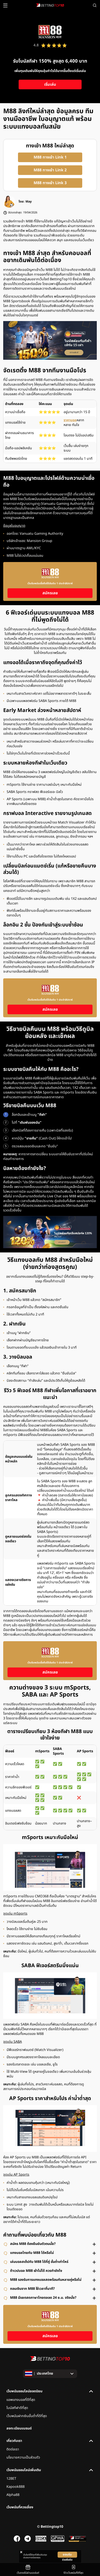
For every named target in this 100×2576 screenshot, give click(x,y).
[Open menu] (5, 5)
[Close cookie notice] (21, 2552)
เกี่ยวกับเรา (14, 2440)
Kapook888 (15, 2486)
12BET (11, 2478)
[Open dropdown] (50, 2373)
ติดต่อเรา (12, 2449)
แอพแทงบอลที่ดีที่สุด (20, 2399)
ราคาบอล (70, 420)
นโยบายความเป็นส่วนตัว (23, 2457)
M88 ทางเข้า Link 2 (50, 170)
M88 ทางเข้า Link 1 (50, 157)
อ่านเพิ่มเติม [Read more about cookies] (67, 2559)
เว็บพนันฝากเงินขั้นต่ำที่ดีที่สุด (26, 2416)
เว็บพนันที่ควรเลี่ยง (19, 2507)
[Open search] (95, 5)
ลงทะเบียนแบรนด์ (19, 2428)
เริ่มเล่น (50, 84)
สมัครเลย (50, 593)
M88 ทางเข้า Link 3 (50, 183)
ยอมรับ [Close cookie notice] (67, 2554)
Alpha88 (12, 2494)
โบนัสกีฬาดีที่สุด (17, 2408)
